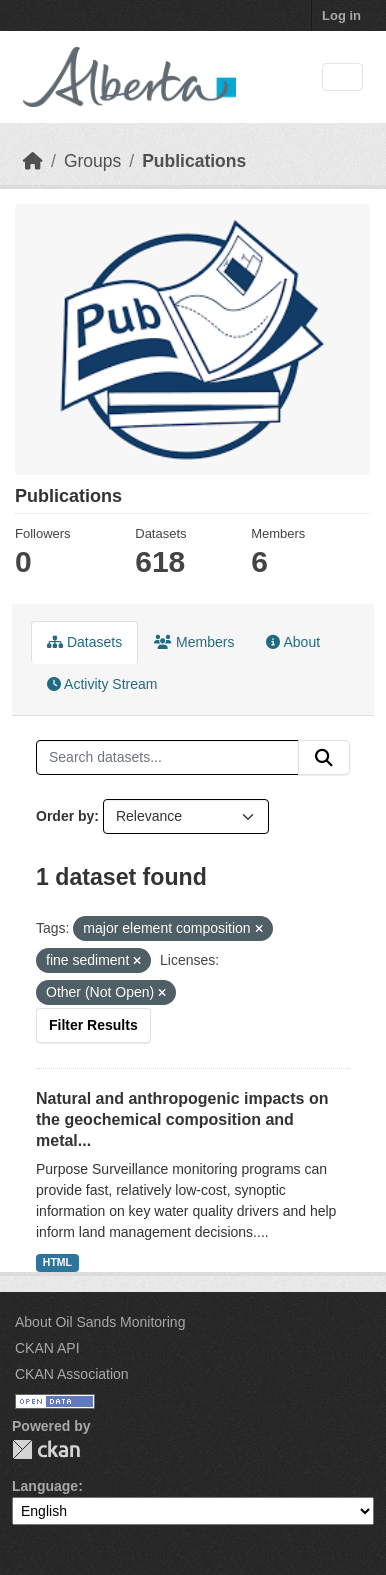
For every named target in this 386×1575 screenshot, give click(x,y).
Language (45, 1486)
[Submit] (324, 758)
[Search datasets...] (167, 758)
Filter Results (93, 1025)
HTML (57, 1262)
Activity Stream (102, 684)
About (293, 642)
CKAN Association (72, 1374)
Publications (194, 161)
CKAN (46, 1449)
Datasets (84, 642)
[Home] (33, 161)
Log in (341, 15)
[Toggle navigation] (342, 77)
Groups (92, 161)
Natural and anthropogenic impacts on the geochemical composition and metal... (182, 1119)
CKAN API (47, 1348)
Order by (65, 816)
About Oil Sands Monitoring (100, 1322)
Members (194, 642)
